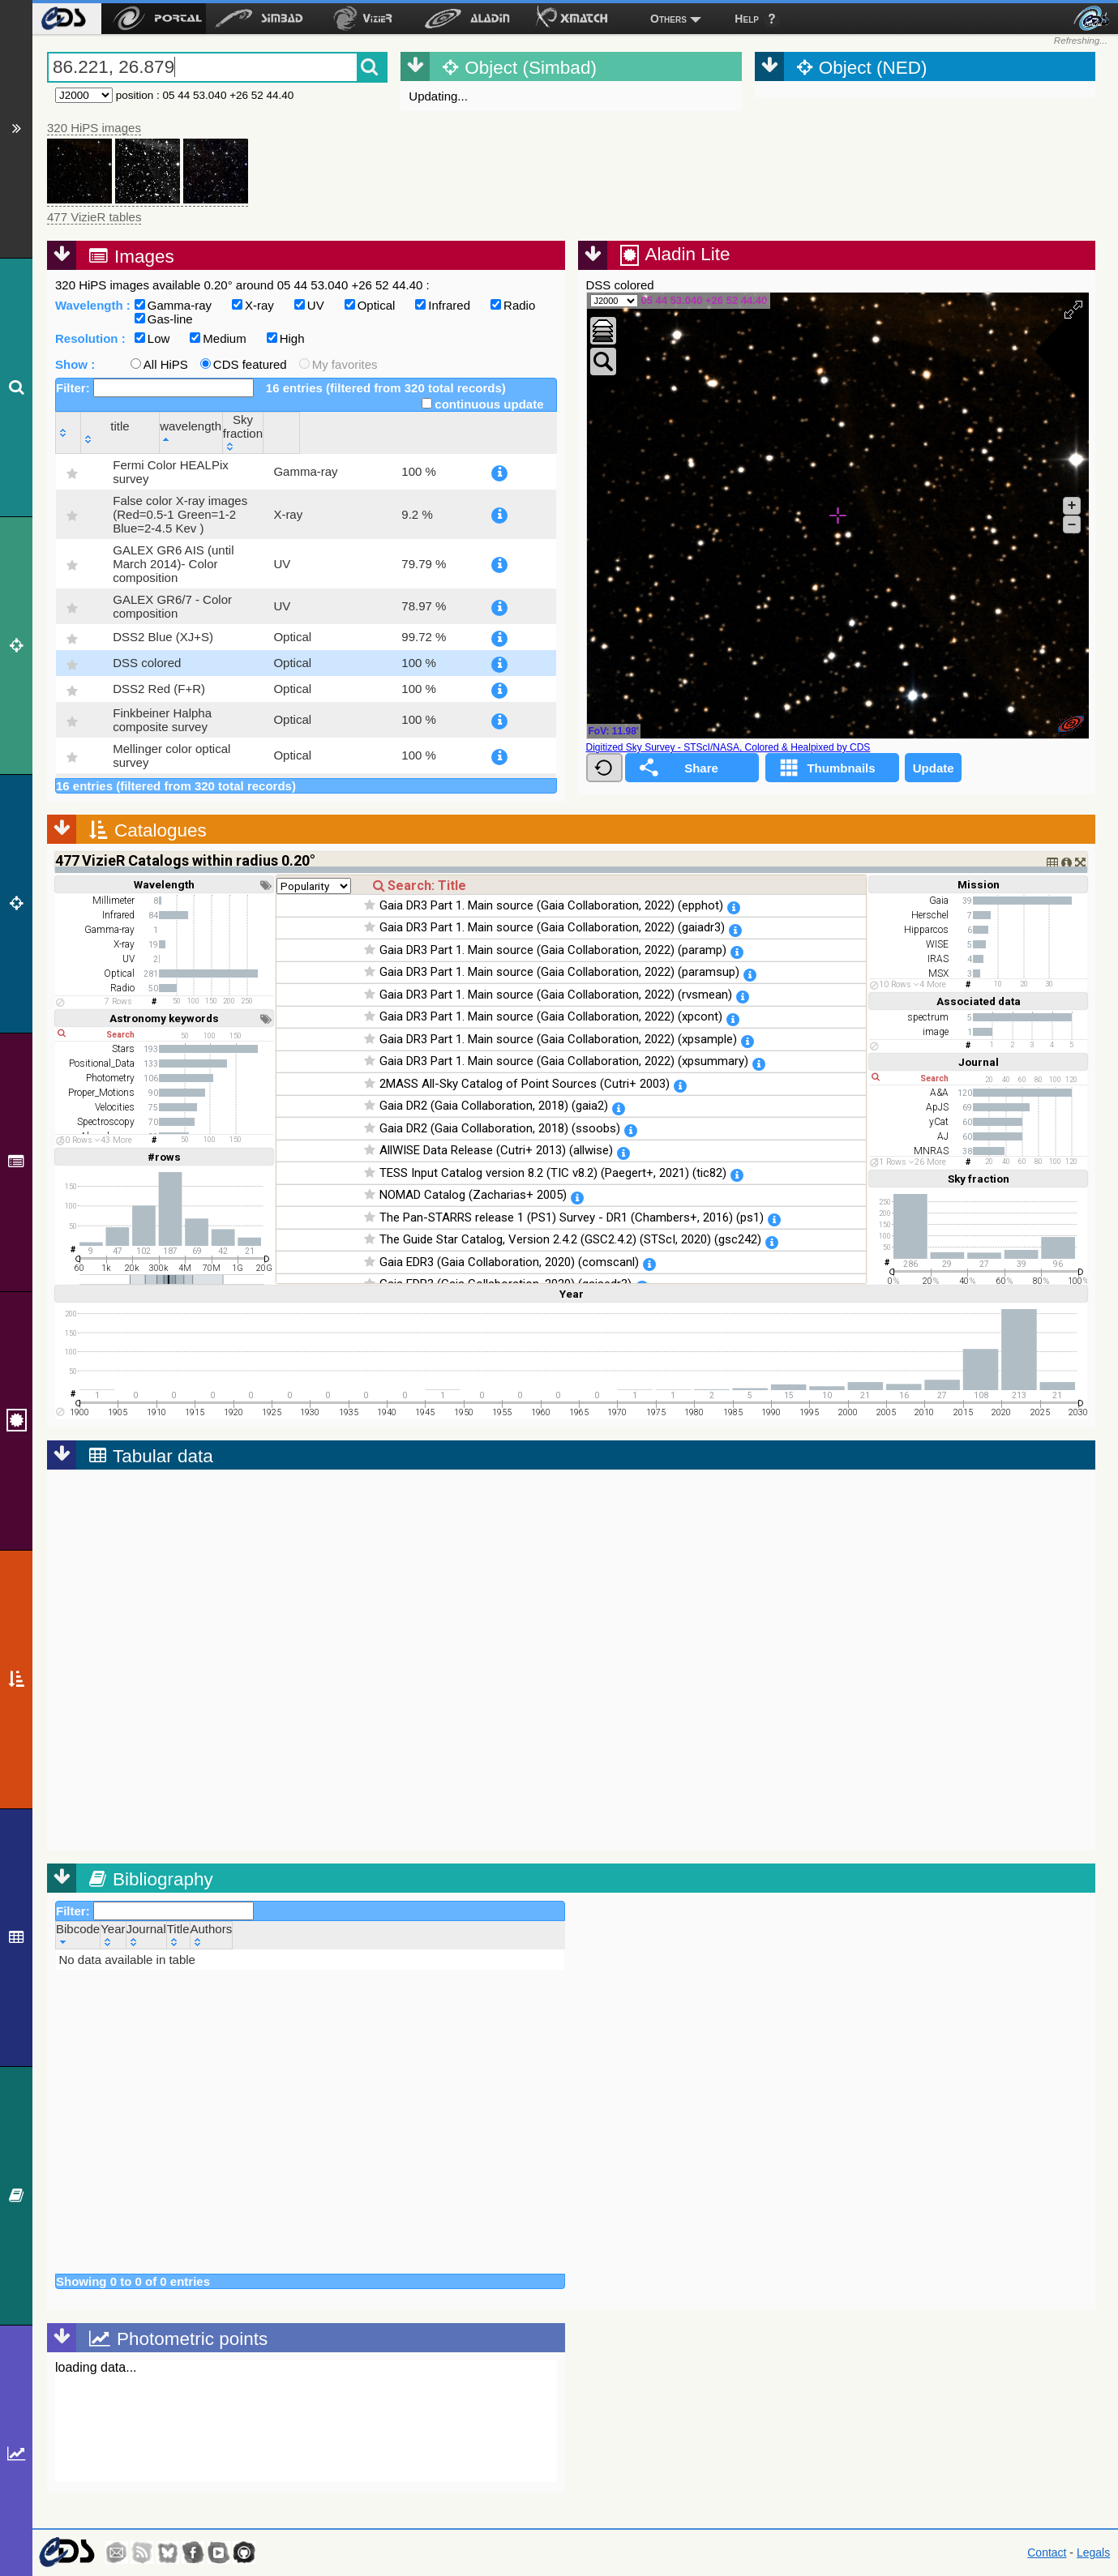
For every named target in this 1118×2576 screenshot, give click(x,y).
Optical (370, 305)
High (286, 338)
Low (152, 338)
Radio (512, 305)
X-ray (253, 305)
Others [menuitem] (668, 18)
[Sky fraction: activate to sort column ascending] (495, 432)
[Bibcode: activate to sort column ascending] (78, 1935)
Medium (218, 338)
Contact (1046, 2552)
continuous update (482, 404)
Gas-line (164, 319)
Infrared (442, 305)
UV (309, 305)
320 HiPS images (94, 128)
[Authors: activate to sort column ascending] (211, 1935)
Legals (1093, 2552)
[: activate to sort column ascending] (68, 432)
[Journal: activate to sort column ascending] (146, 1935)
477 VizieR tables (94, 217)
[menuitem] (62, 18)
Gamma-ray (173, 305)
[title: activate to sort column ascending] (216, 432)
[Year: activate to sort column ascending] (113, 1935)
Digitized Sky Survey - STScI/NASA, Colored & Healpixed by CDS (728, 747)
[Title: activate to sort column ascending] (178, 1935)
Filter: (155, 388)
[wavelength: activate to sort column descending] (411, 432)
